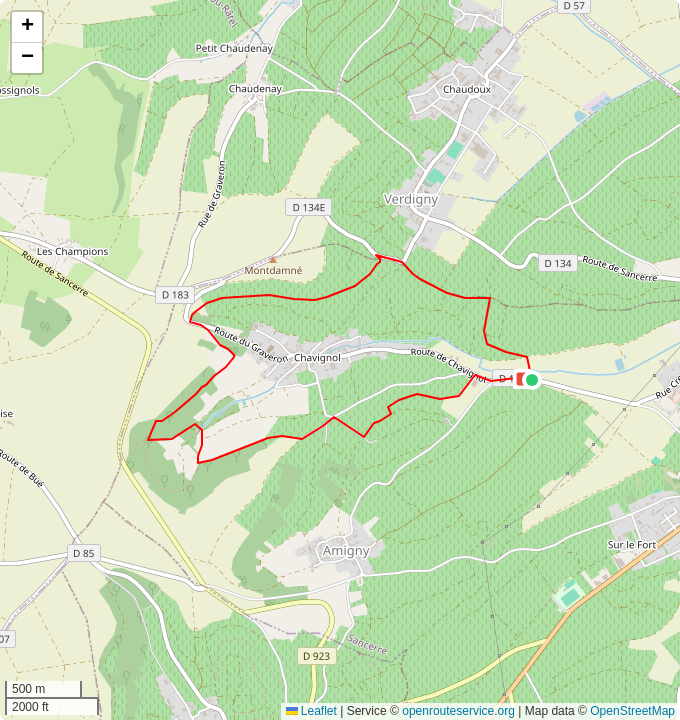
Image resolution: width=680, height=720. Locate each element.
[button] (532, 380)
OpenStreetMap (632, 711)
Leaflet (311, 711)
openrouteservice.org (458, 711)
